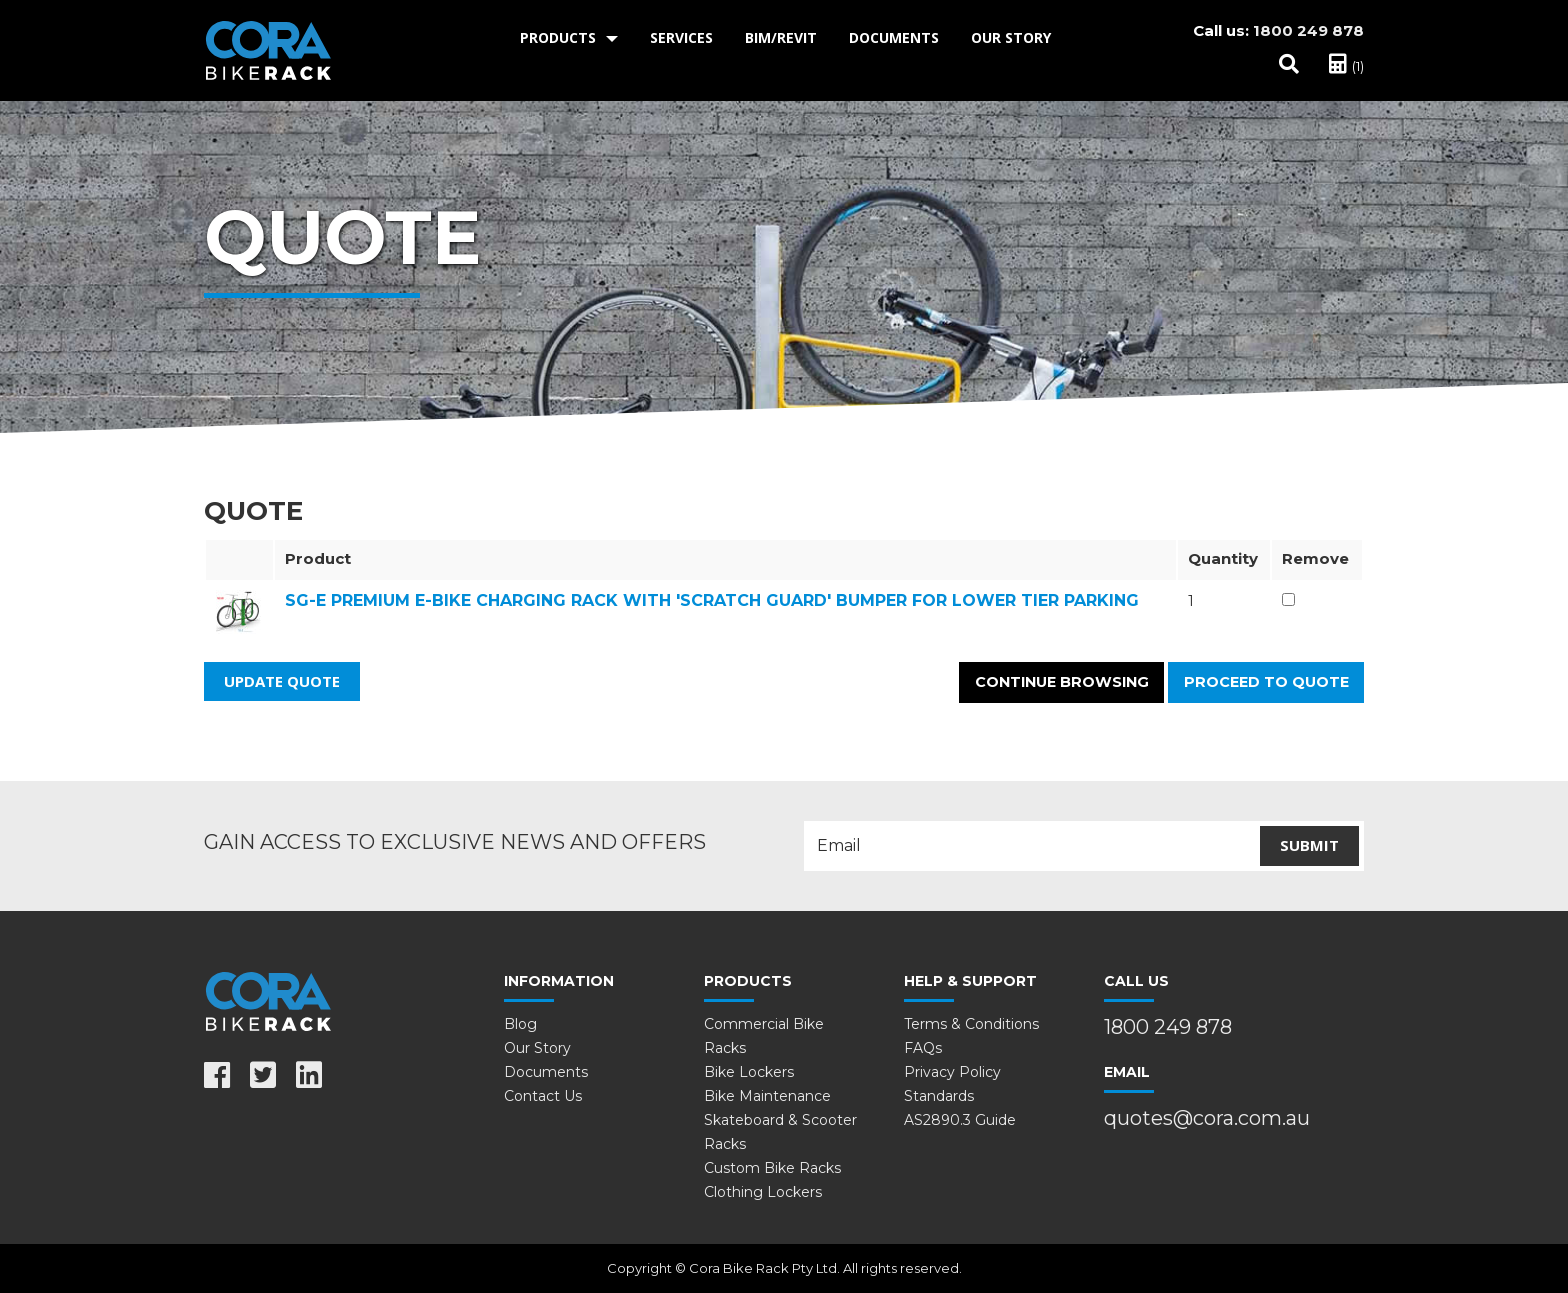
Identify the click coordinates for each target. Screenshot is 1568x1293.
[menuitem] (569, 38)
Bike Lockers (749, 1072)
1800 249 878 (1308, 30)
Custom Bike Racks (772, 1168)
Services (681, 37)
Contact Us (543, 1096)
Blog (520, 1024)
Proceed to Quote (1266, 682)
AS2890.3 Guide (960, 1120)
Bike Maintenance (767, 1096)
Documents (894, 37)
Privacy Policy (952, 1072)
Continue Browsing (1062, 682)
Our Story (1011, 37)
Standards (939, 1096)
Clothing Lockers (763, 1192)
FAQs (923, 1048)
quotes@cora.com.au (1207, 1118)
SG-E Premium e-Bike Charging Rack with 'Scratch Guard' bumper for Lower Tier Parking (712, 600)
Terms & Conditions (971, 1024)
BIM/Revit (781, 37)
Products (558, 37)
